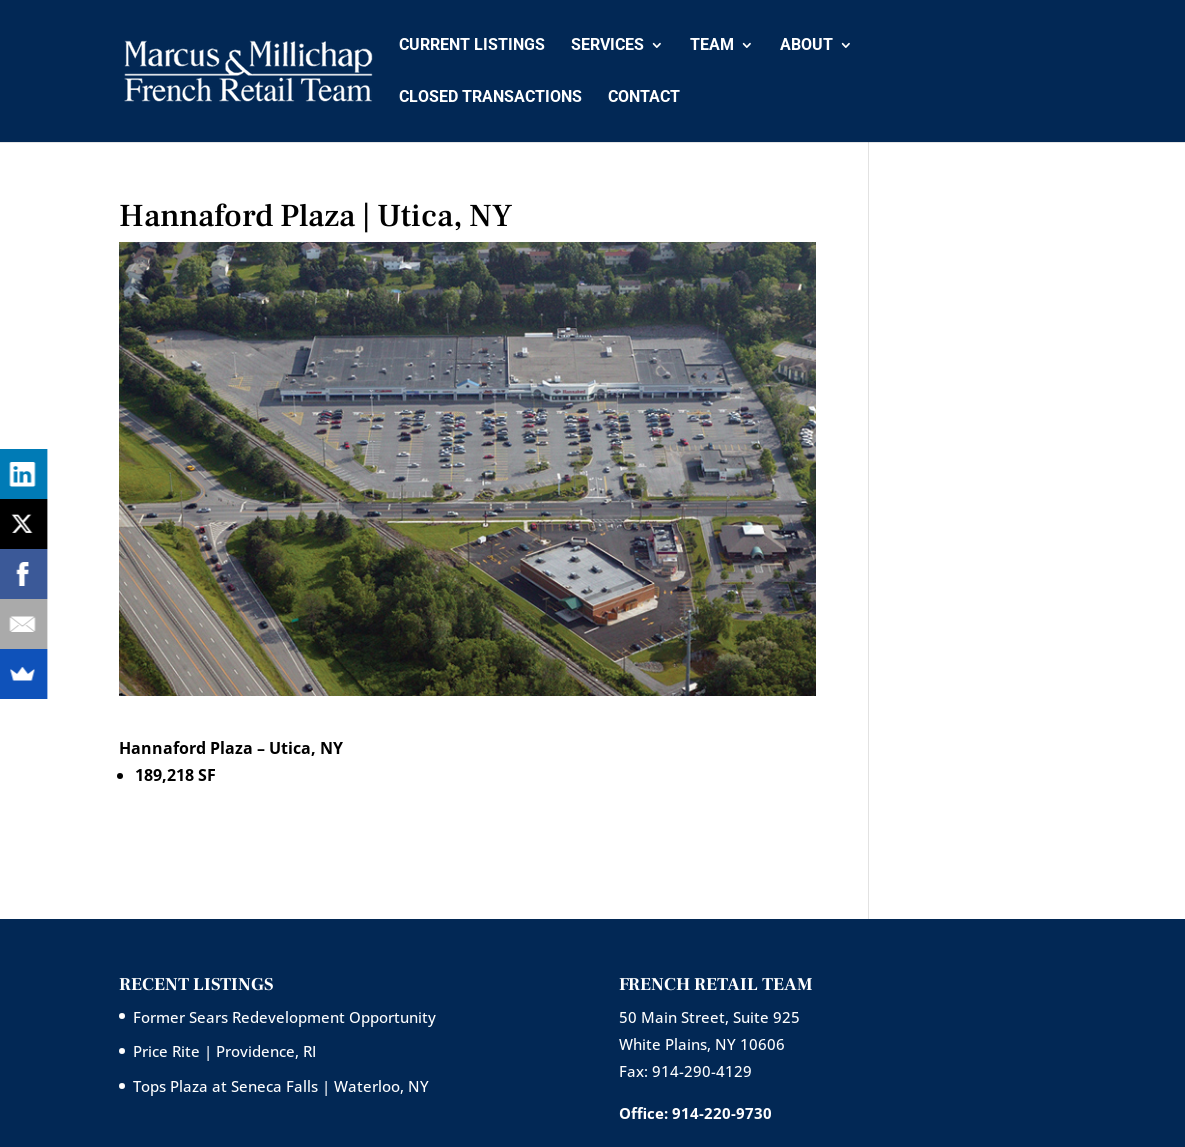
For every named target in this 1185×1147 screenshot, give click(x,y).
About (806, 46)
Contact (644, 98)
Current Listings (472, 46)
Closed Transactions (490, 98)
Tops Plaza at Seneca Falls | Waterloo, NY (281, 1086)
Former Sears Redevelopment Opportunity (284, 1017)
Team (712, 46)
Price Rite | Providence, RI (224, 1051)
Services (607, 46)
